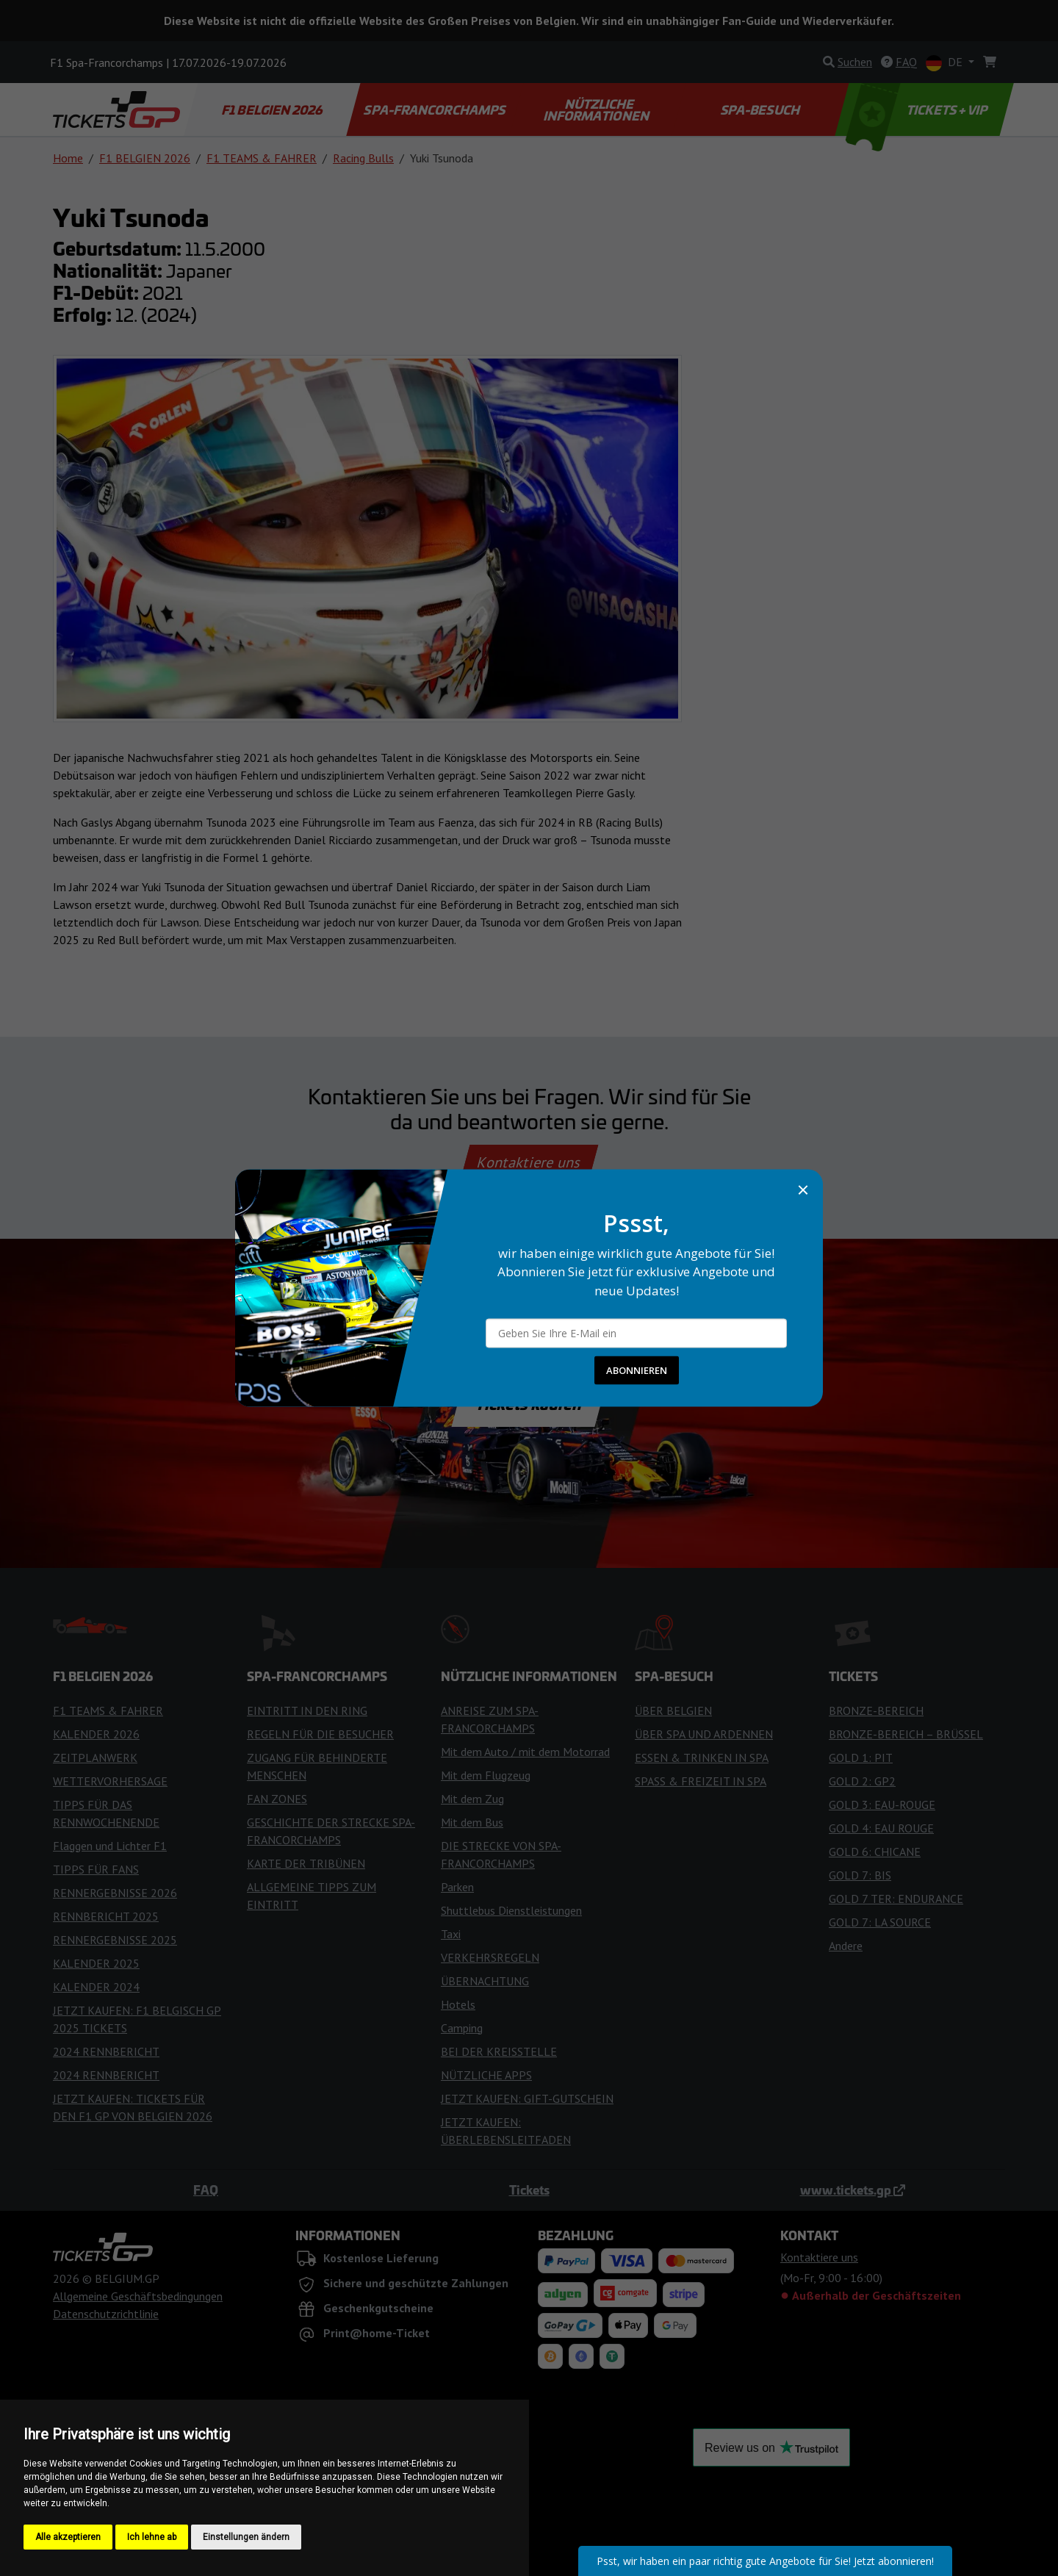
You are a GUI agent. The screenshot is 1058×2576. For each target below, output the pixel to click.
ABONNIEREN (636, 1370)
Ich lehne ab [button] (151, 2537)
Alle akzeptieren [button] (68, 2537)
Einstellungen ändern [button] (246, 2537)
